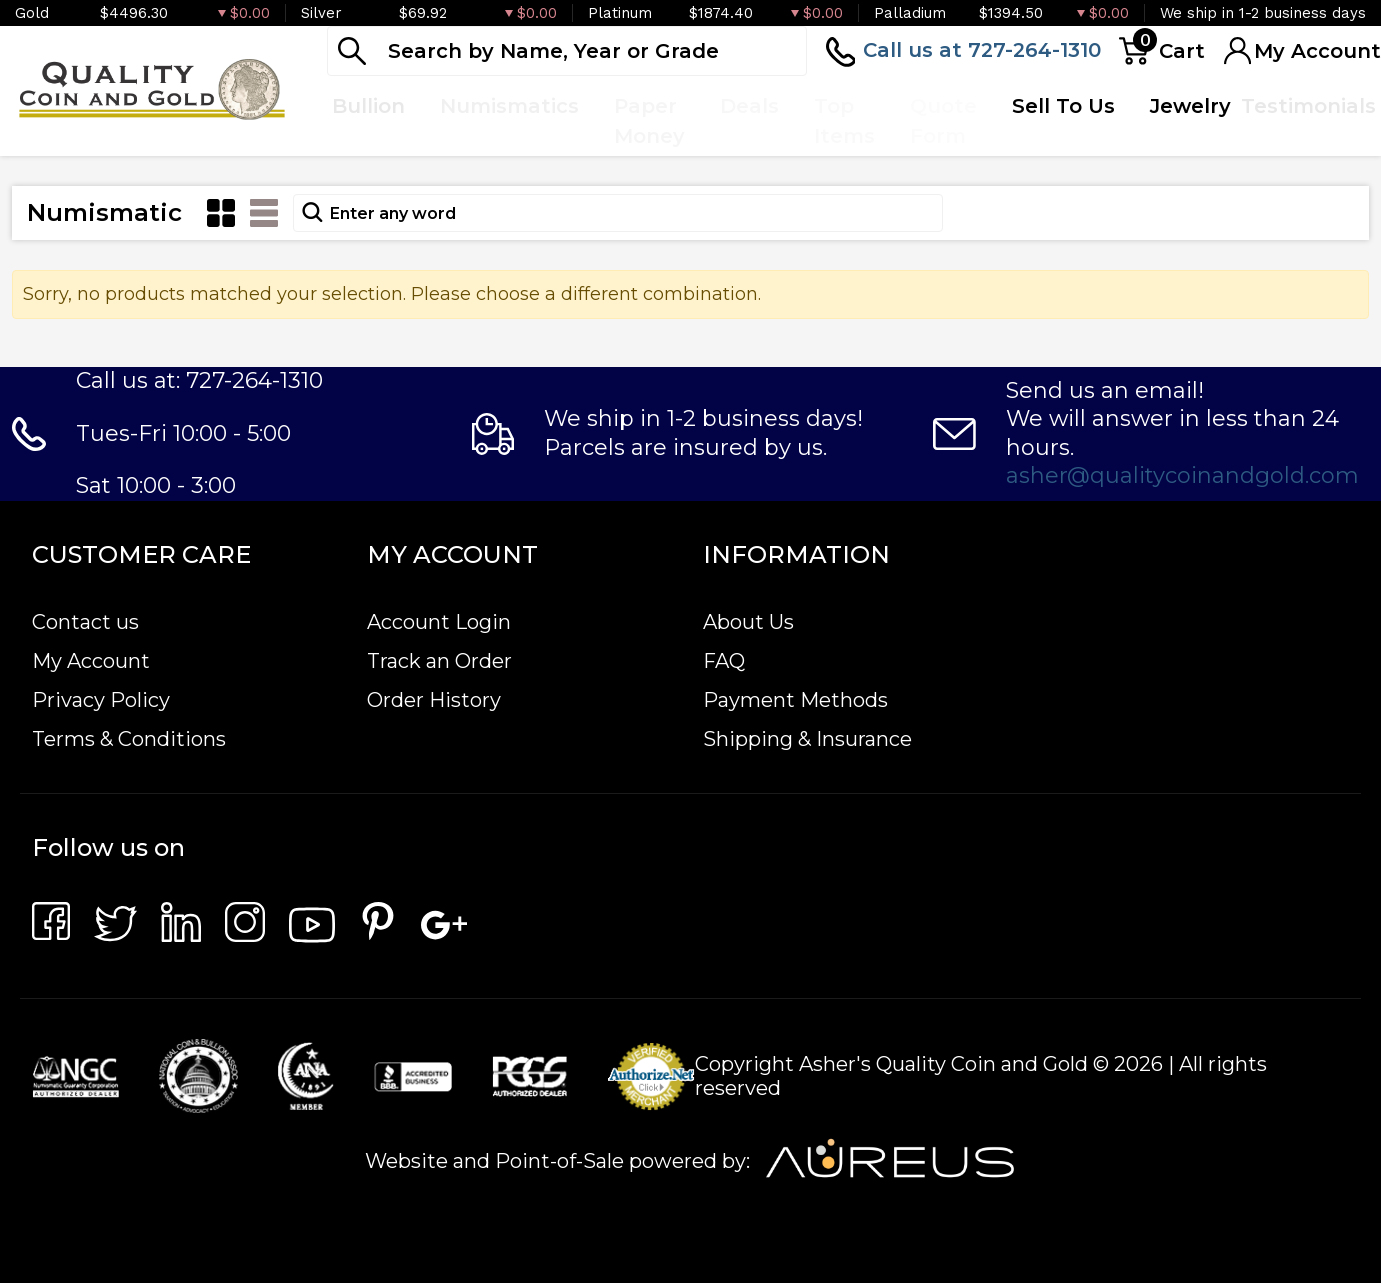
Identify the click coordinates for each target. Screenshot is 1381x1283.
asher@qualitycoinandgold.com (1182, 475)
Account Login (439, 622)
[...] (567, 51)
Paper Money (649, 121)
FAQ (724, 661)
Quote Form (943, 121)
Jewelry (1190, 106)
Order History (434, 700)
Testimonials (1308, 106)
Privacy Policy (101, 700)
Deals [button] (749, 106)
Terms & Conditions (129, 739)
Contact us (85, 622)
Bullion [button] (368, 106)
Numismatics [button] (509, 106)
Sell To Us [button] (1063, 106)
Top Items (844, 121)
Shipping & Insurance (807, 739)
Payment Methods (795, 700)
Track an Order (439, 661)
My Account (91, 661)
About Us (748, 622)
